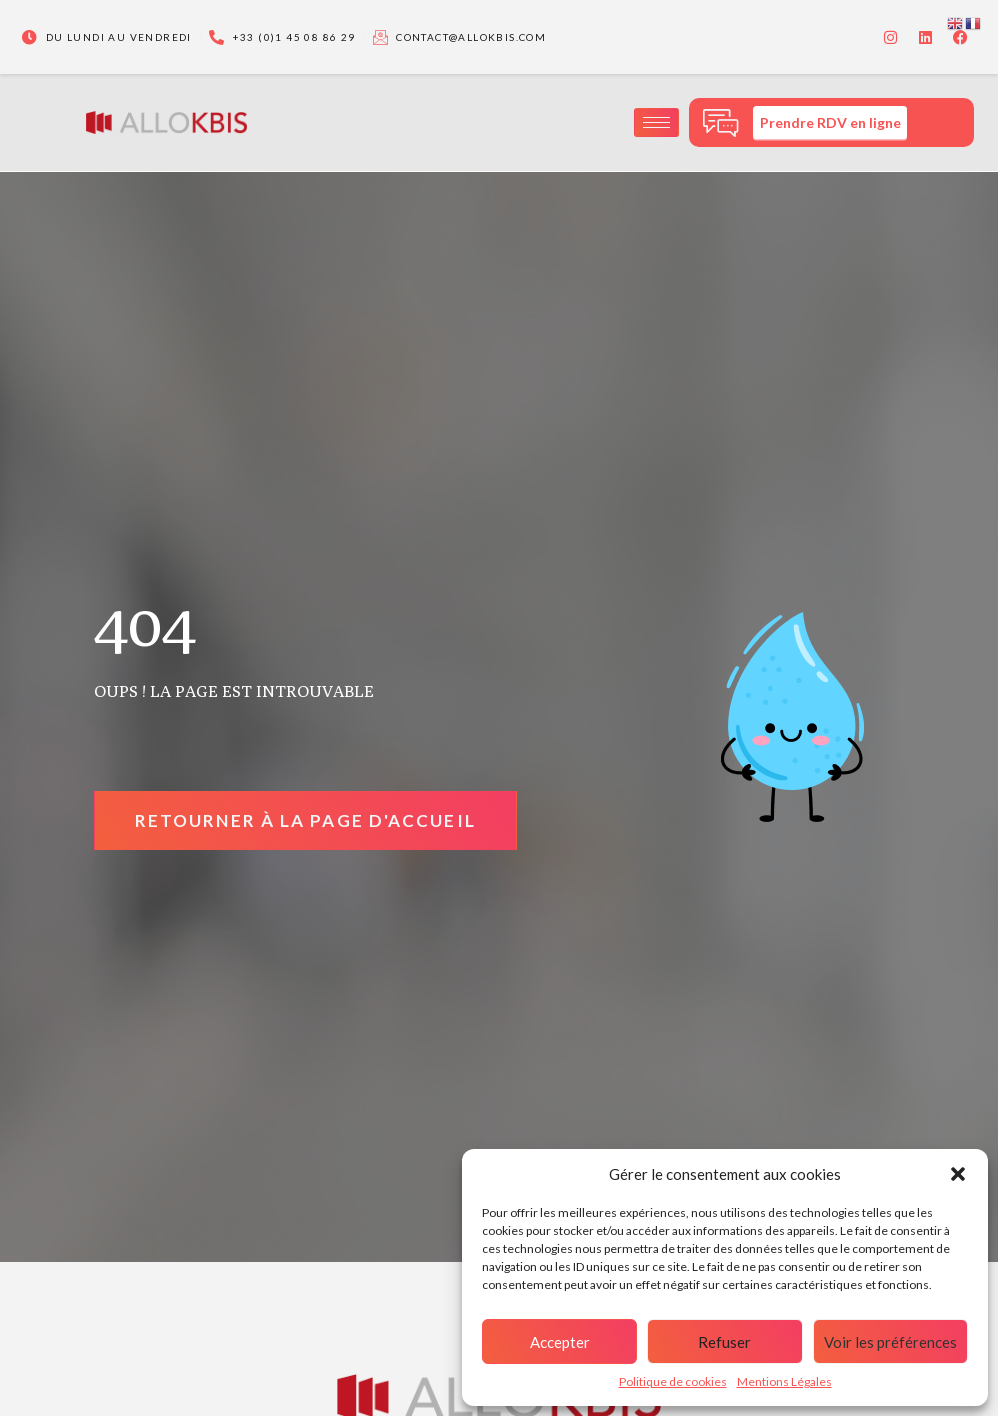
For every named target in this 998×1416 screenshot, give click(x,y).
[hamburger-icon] (656, 122)
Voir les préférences (890, 1342)
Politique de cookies (673, 1381)
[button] (958, 1174)
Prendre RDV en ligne (830, 122)
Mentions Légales (784, 1381)
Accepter (560, 1342)
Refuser (724, 1342)
